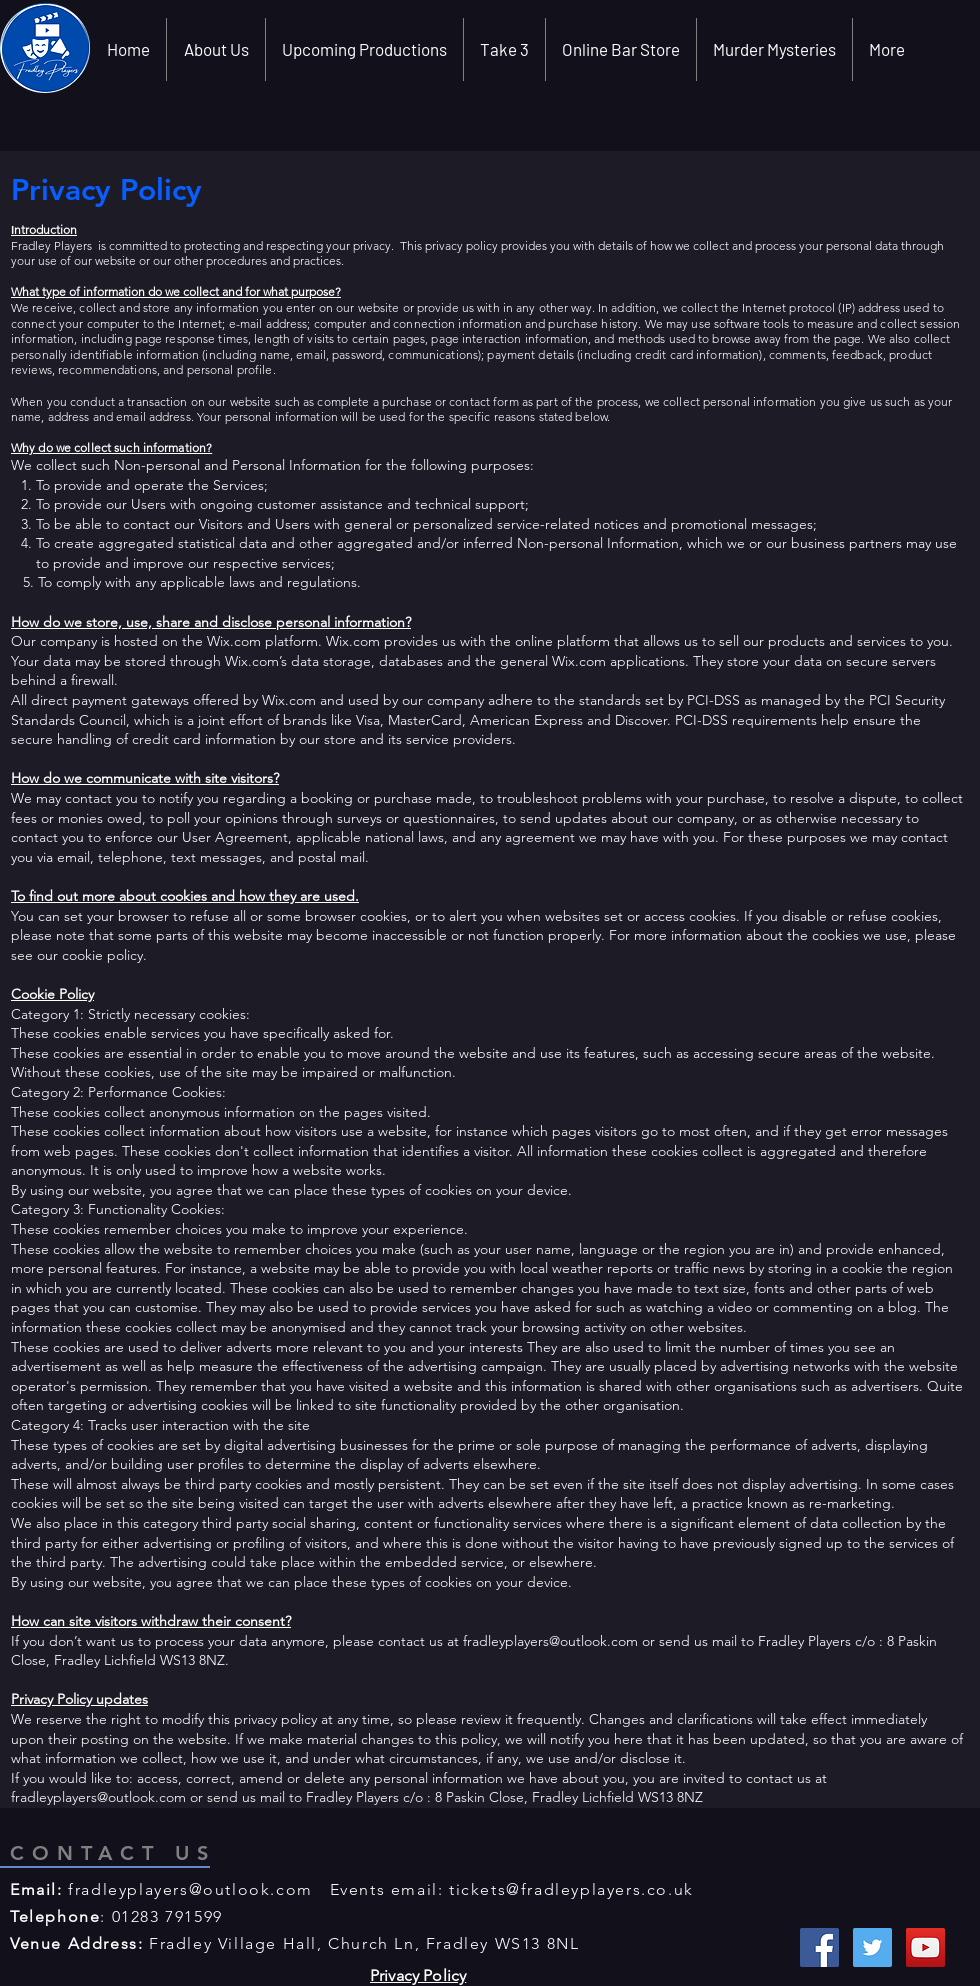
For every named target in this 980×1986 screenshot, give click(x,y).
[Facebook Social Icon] (819, 1947)
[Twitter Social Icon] (872, 1947)
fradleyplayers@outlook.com (550, 1641)
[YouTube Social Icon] (925, 1947)
